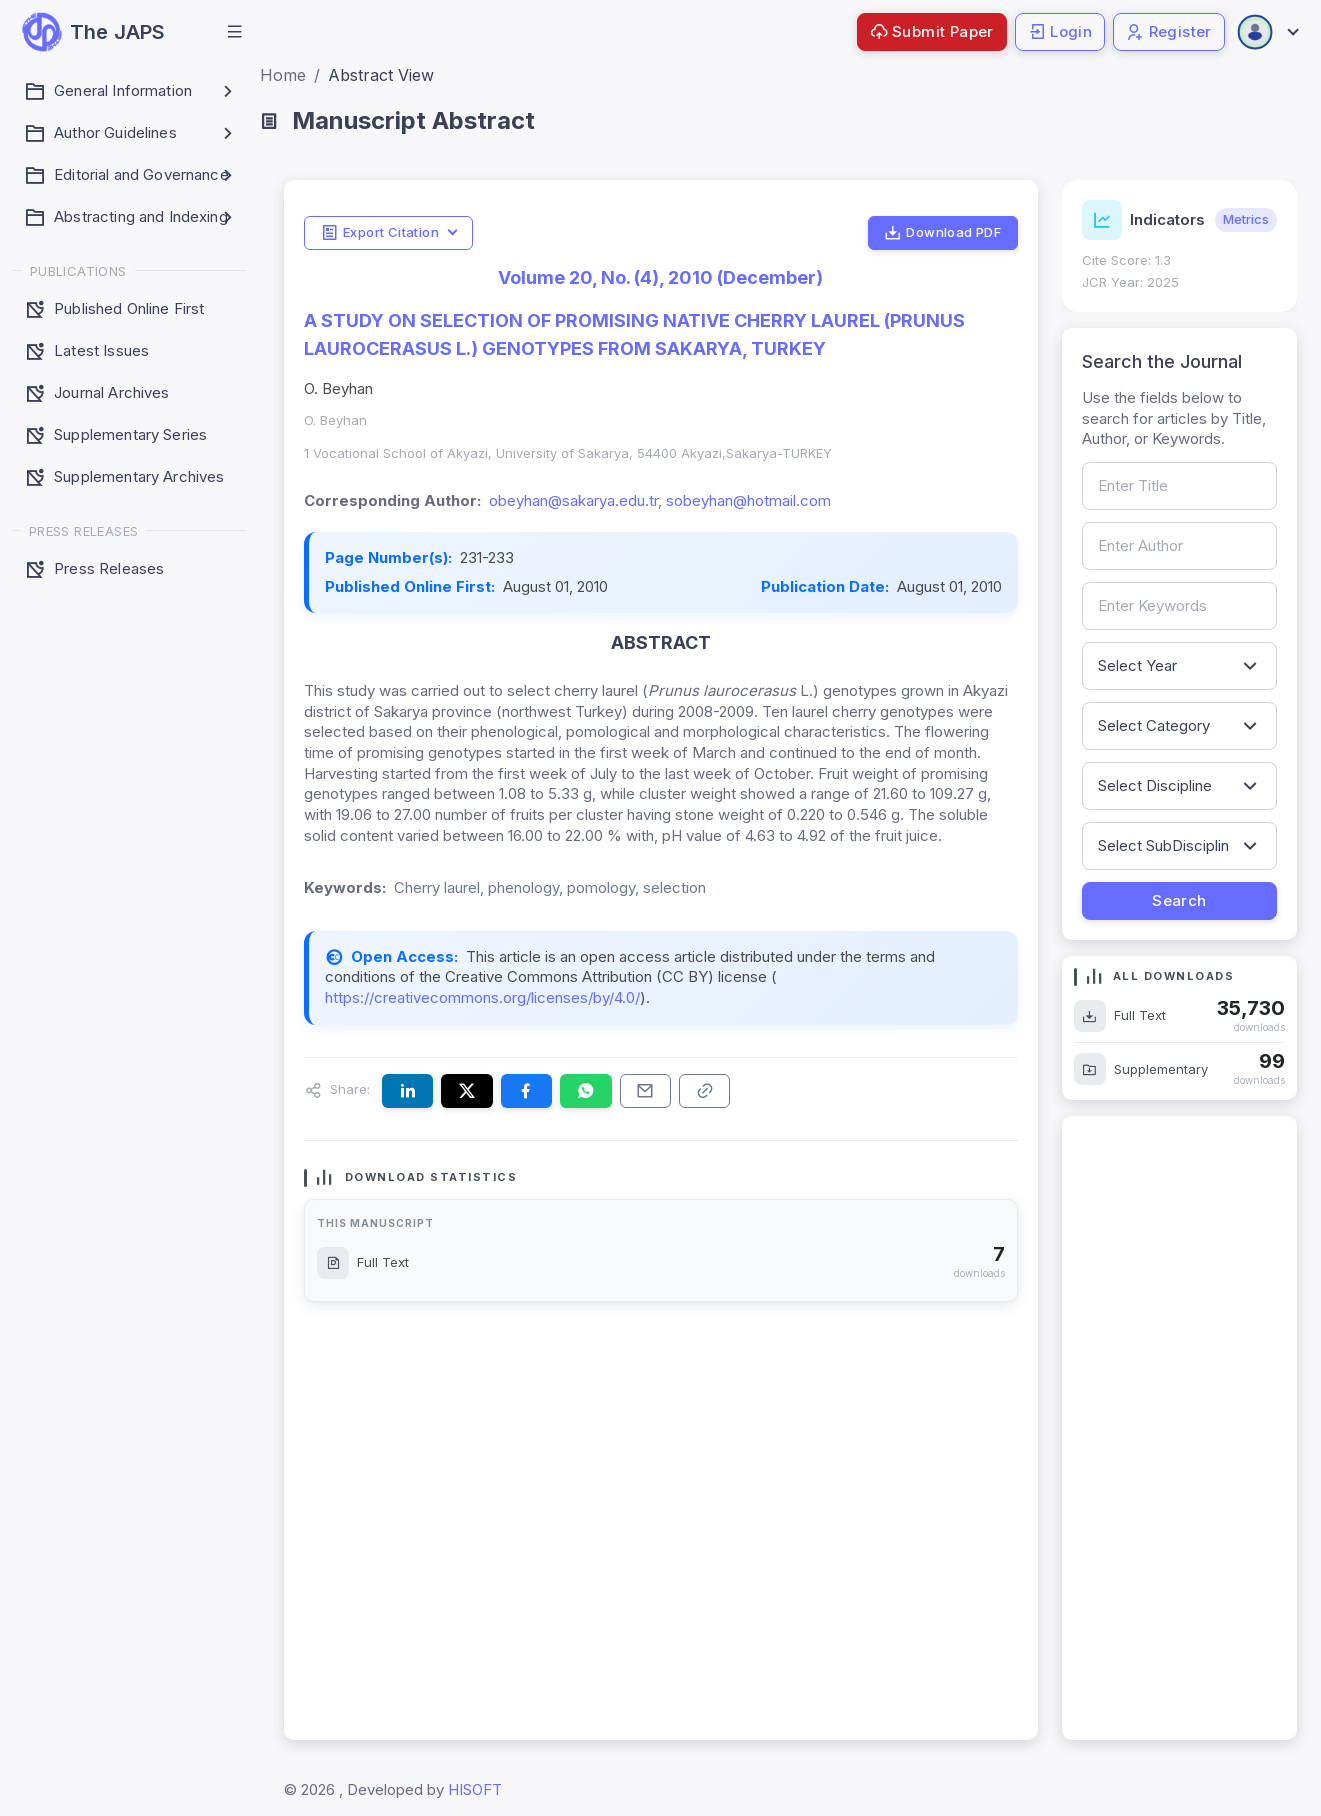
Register (1169, 31)
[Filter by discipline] (1179, 786)
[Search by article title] (1179, 486)
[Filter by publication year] (1179, 666)
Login (1060, 31)
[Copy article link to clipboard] (704, 1091)
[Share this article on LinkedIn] (407, 1091)
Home (283, 75)
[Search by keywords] (1179, 606)
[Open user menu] (1267, 32)
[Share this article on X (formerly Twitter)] (466, 1091)
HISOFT (475, 1789)
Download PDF (942, 233)
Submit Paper (932, 31)
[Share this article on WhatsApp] (585, 1091)
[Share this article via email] (645, 1091)
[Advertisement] (1179, 1428)
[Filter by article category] (1179, 726)
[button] (235, 32)
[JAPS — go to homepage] (93, 32)
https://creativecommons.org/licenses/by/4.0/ (482, 997)
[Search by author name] (1179, 546)
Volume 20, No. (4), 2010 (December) (660, 277)
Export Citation (380, 233)
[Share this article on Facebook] (526, 1091)
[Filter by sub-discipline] (1179, 846)
